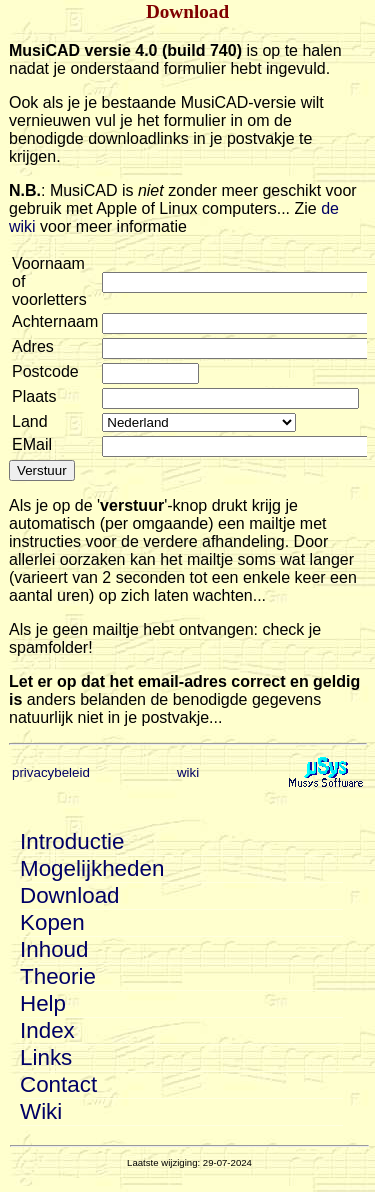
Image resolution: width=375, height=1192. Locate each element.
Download (70, 895)
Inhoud (54, 949)
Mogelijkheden (92, 868)
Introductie (72, 841)
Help (43, 1003)
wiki (188, 772)
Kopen (52, 922)
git (199, 422)
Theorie (58, 976)
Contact (58, 1084)
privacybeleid (51, 772)
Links (46, 1057)
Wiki (41, 1111)
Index (47, 1030)
